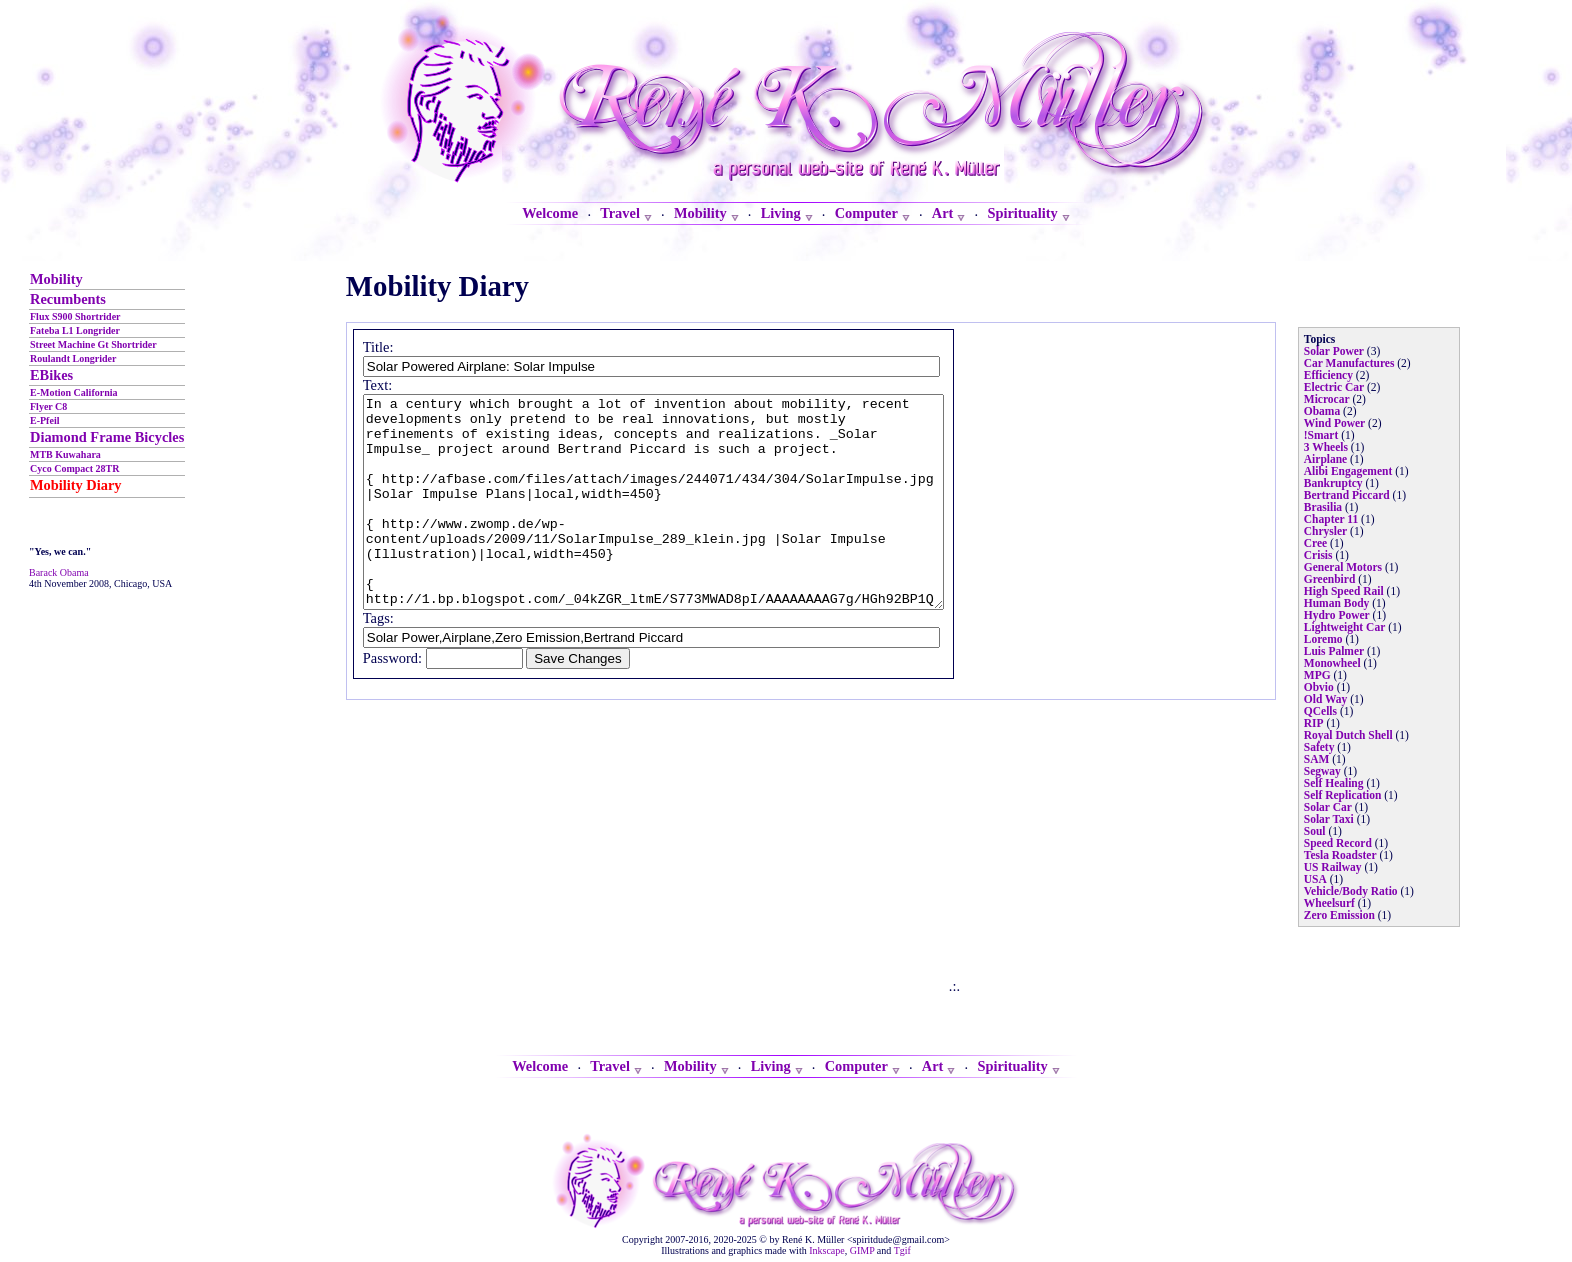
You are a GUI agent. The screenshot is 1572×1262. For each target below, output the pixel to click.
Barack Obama (59, 572)
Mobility (56, 279)
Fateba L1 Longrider (75, 330)
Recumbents (68, 299)
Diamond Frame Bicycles (107, 437)
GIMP (862, 1250)
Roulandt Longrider (73, 358)
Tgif (902, 1250)
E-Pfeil (44, 420)
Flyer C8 (48, 406)
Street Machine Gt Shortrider (93, 344)
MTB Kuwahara (65, 454)
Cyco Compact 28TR (74, 468)
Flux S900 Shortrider (75, 316)
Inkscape (827, 1250)
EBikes (51, 375)
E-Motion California (74, 392)
